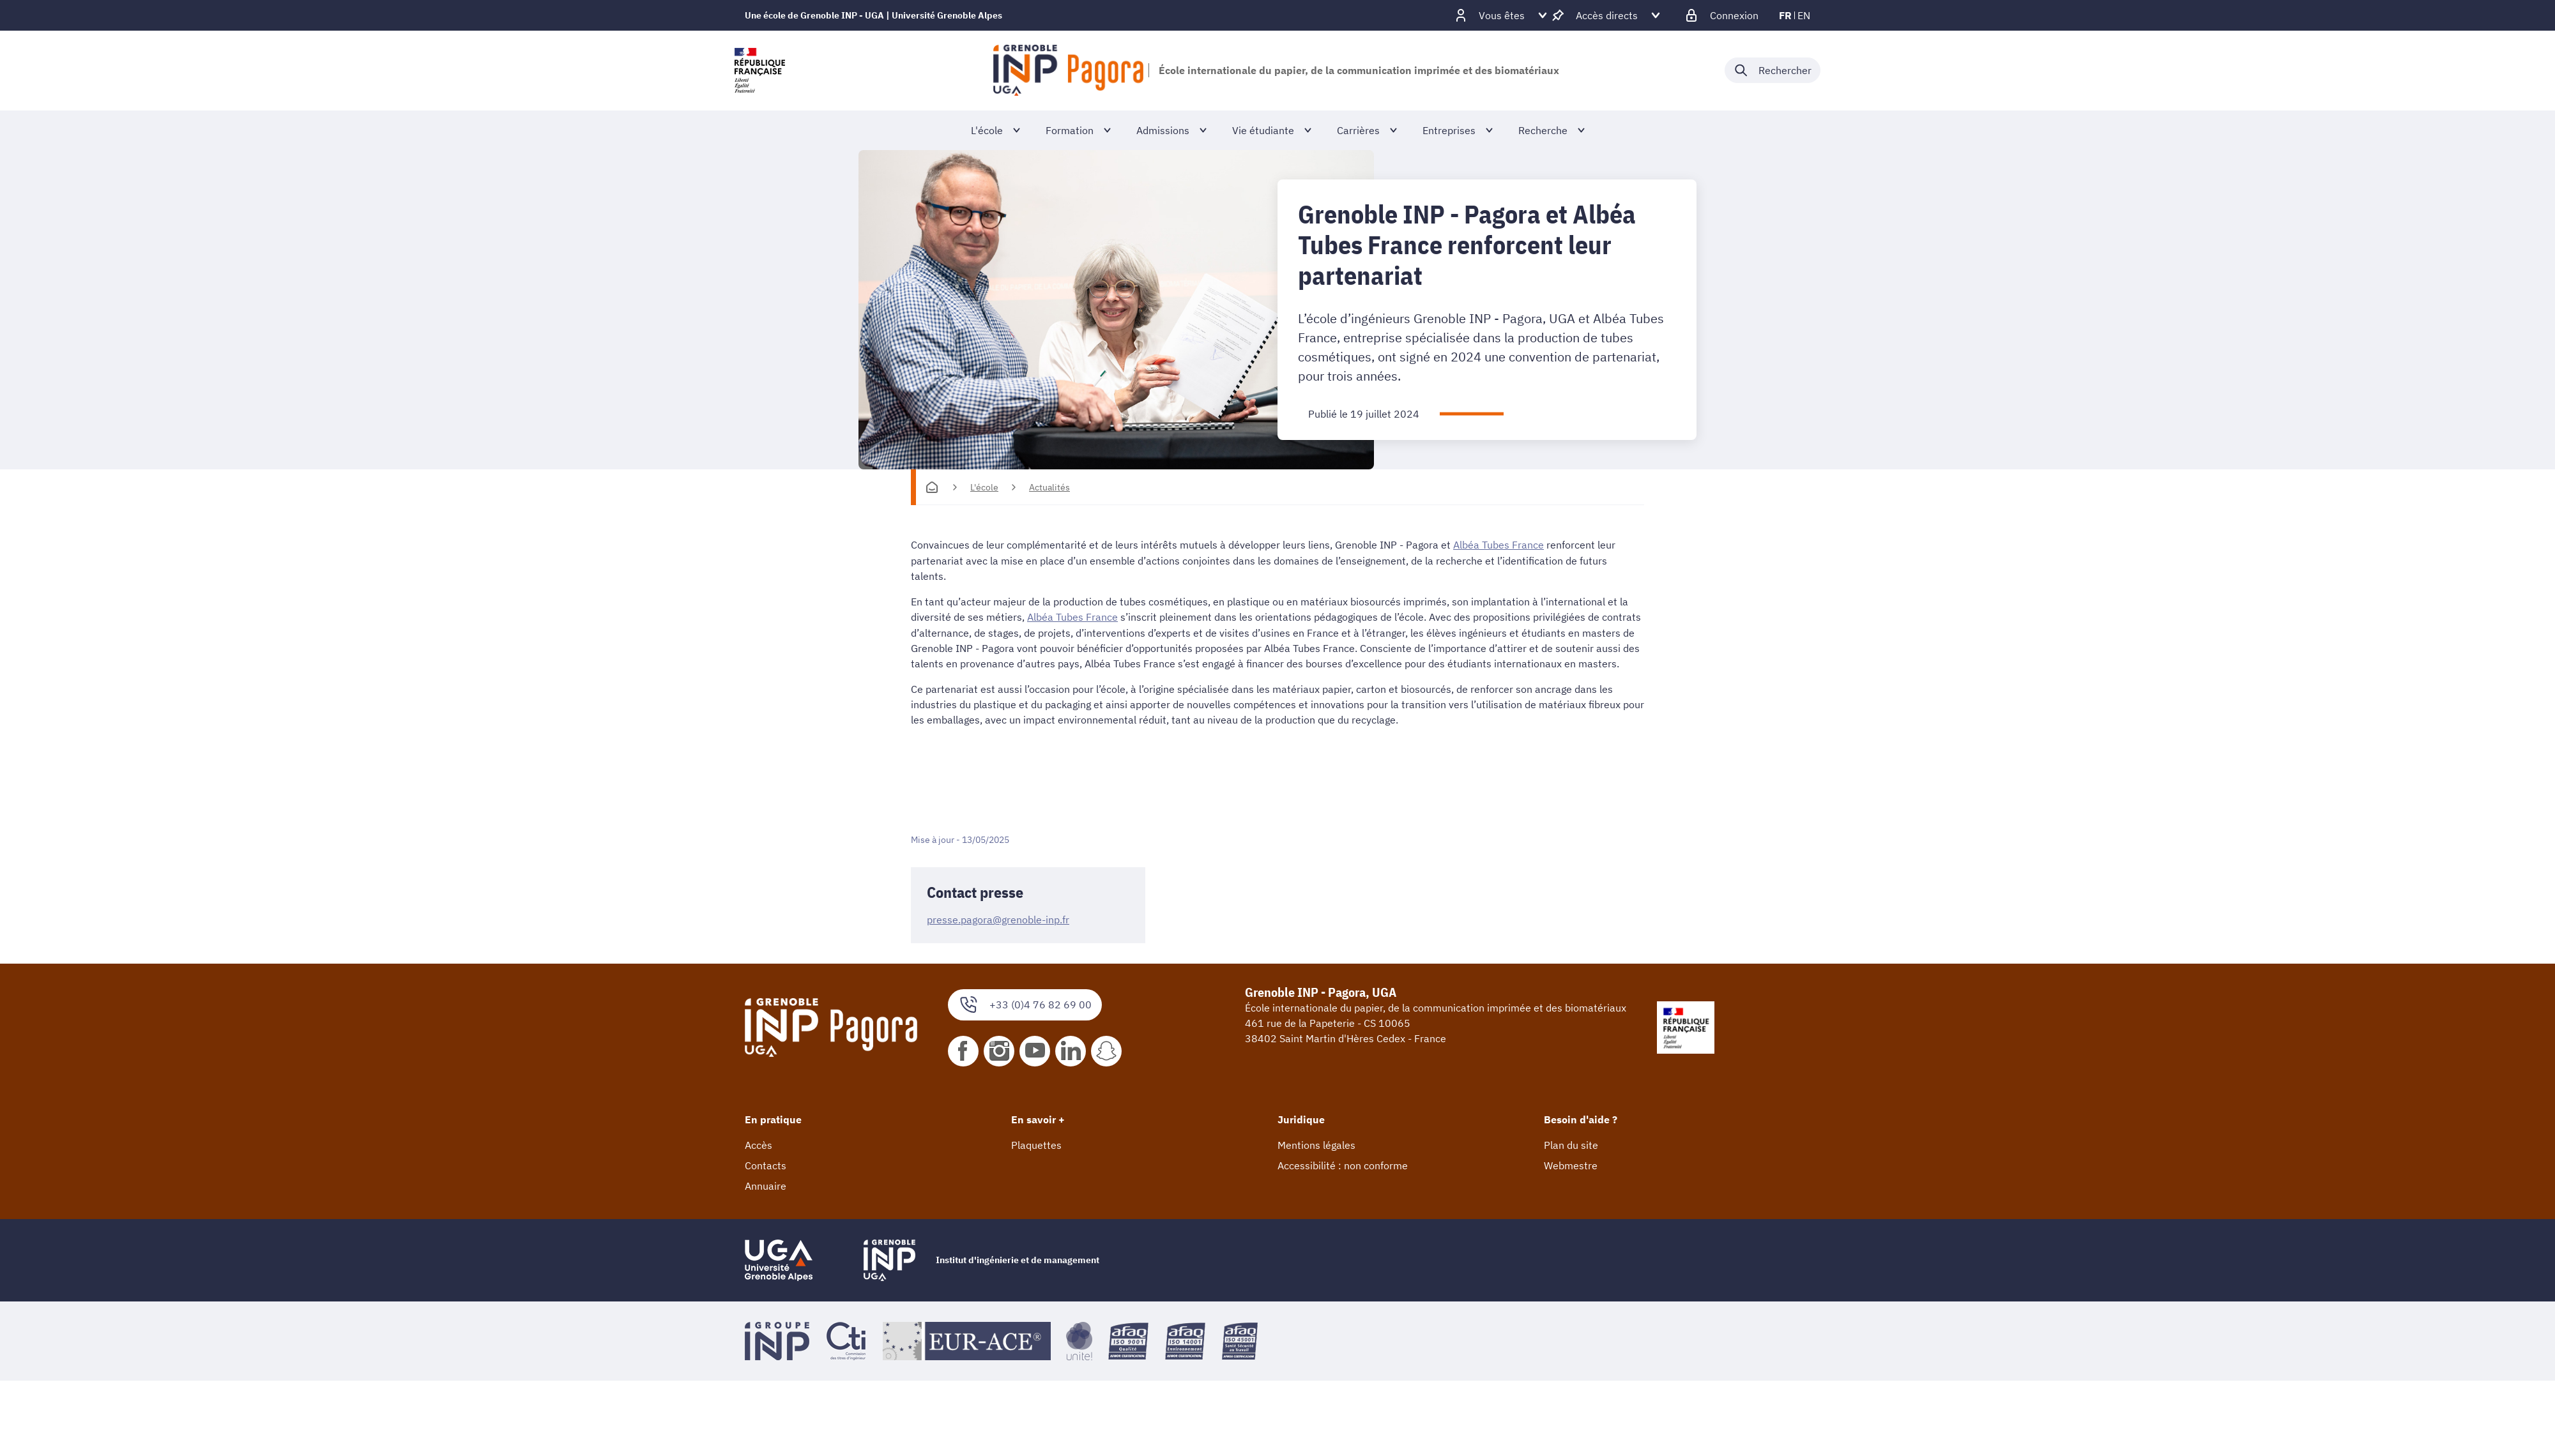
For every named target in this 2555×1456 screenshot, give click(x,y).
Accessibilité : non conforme (1343, 1164)
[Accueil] (932, 487)
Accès (758, 1143)
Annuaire (765, 1184)
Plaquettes (1036, 1143)
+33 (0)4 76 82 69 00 (1025, 1003)
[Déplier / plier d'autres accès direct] (1606, 15)
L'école (984, 487)
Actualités (1049, 487)
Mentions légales (1316, 1143)
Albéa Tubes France (1498, 544)
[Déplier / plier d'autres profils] (1501, 15)
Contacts (765, 1164)
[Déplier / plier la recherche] (1772, 70)
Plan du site (1571, 1143)
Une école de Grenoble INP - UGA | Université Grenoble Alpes (873, 15)
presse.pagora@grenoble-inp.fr (998, 918)
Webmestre (1571, 1164)
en (1803, 15)
